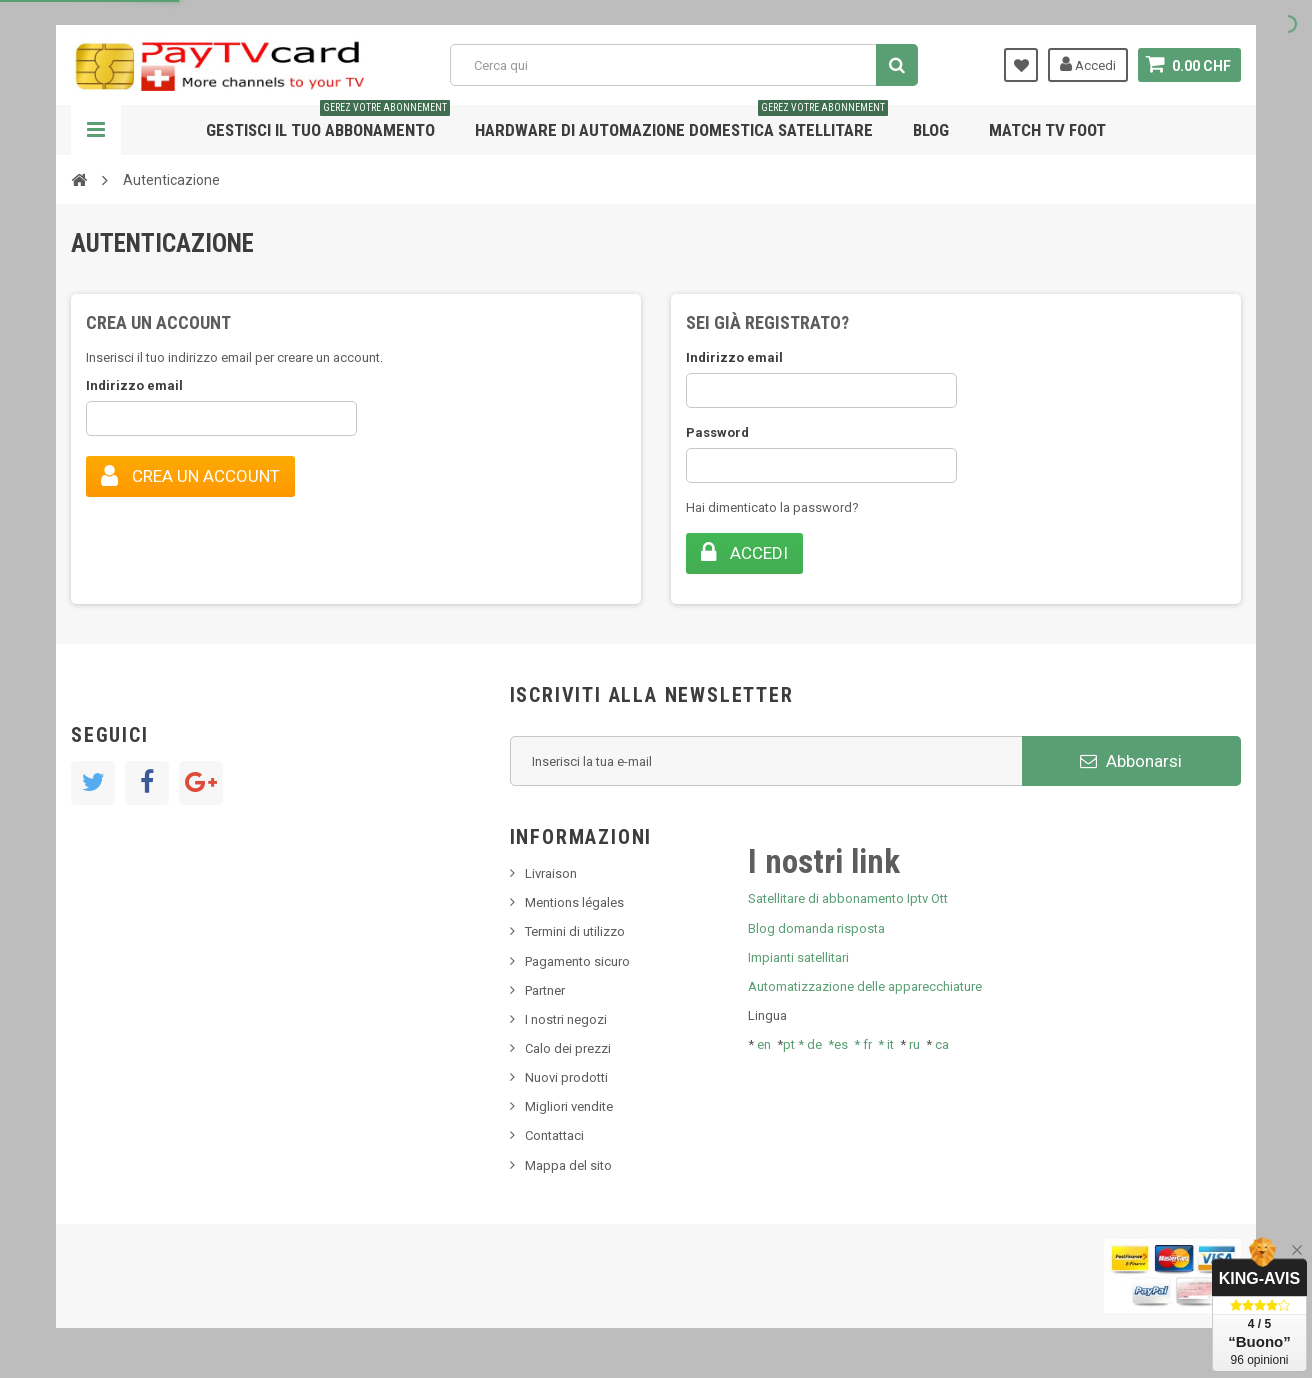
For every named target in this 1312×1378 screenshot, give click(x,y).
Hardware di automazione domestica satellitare (681, 122)
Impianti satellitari (798, 957)
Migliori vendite (569, 1106)
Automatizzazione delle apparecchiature (865, 986)
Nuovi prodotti (566, 1077)
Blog (931, 130)
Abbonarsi (1131, 761)
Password (717, 432)
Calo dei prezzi (568, 1048)
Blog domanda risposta (816, 928)
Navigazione (96, 130)
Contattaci (554, 1135)
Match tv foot (1047, 130)
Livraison (551, 873)
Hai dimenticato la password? (772, 507)
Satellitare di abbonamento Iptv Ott (848, 898)
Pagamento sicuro (577, 961)
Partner (545, 990)
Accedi (1088, 64)
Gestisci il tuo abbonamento (328, 122)
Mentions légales (574, 902)
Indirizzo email (134, 385)
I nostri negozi (566, 1019)
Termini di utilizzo (575, 931)
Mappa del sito (568, 1165)
